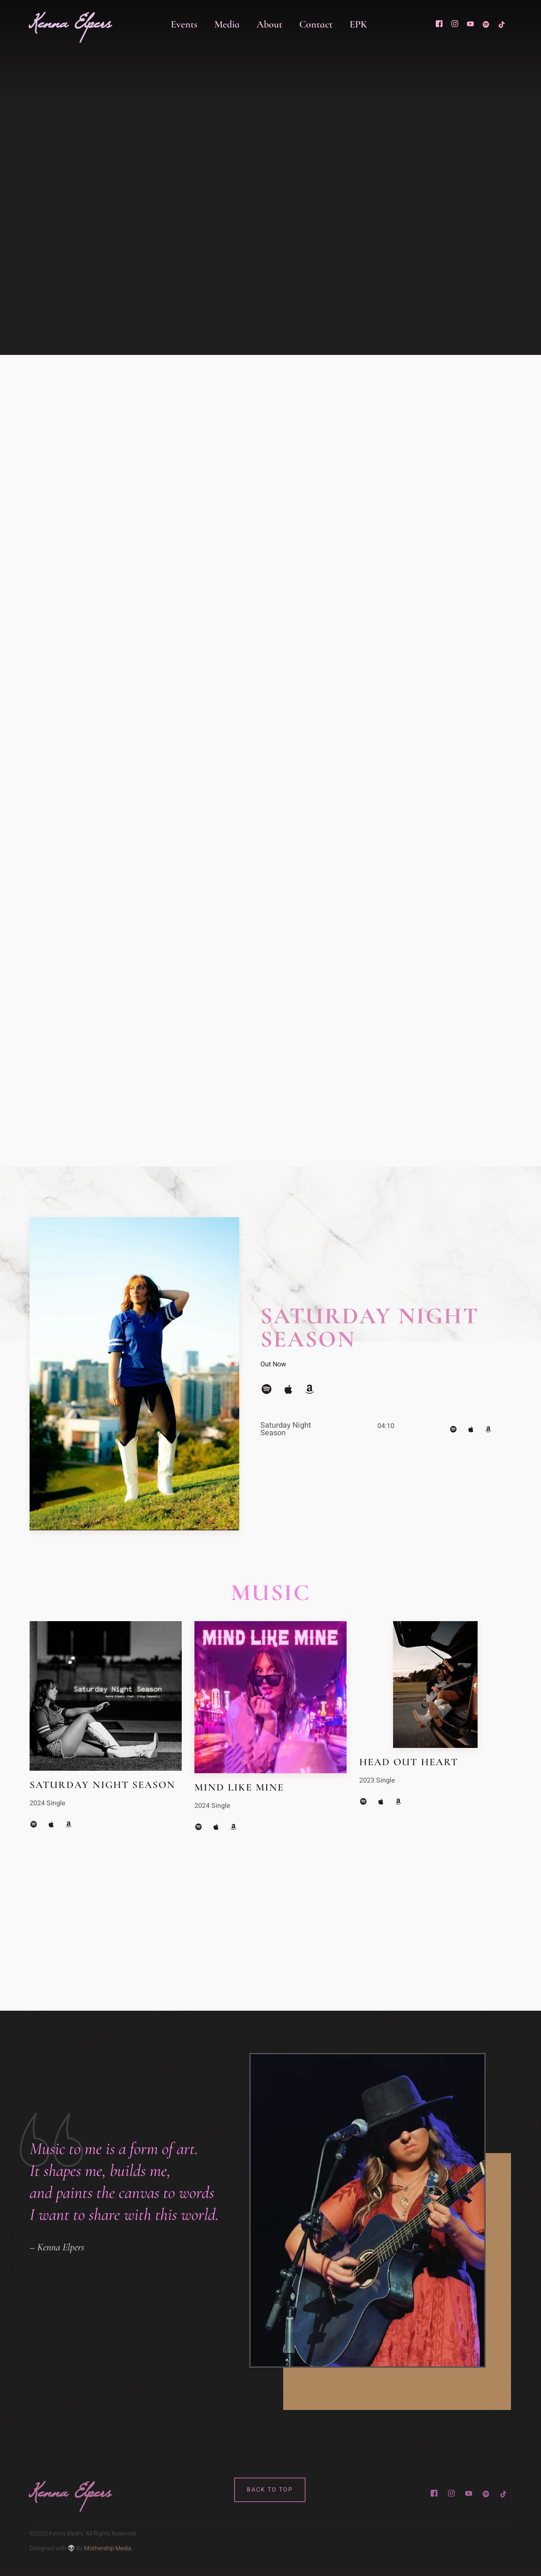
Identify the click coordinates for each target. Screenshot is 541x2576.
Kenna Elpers (70, 28)
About (269, 24)
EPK (358, 24)
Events (184, 24)
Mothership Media (107, 2548)
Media (227, 24)
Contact (316, 24)
